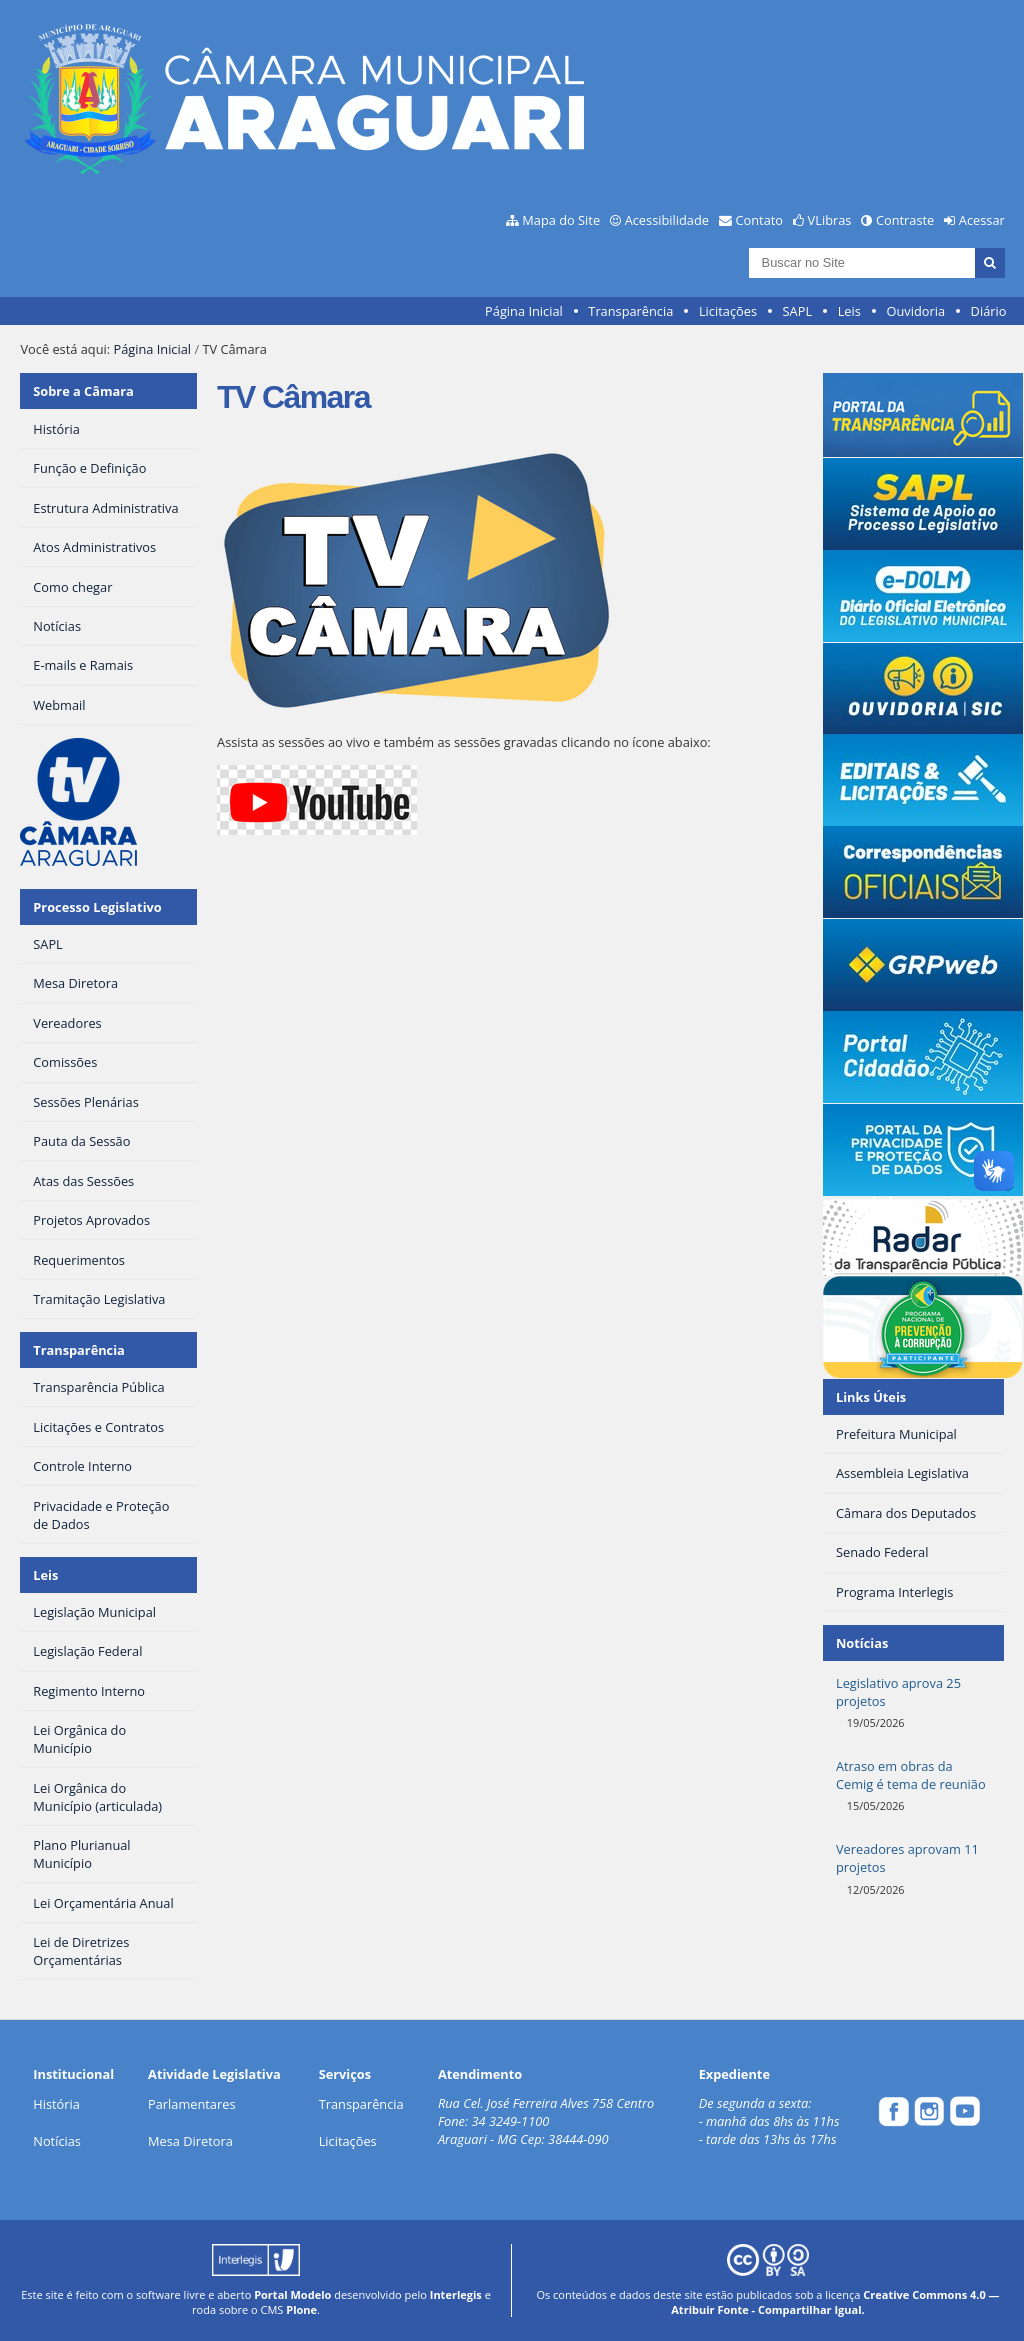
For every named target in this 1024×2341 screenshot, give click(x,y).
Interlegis (456, 2294)
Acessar (982, 220)
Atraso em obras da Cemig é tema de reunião (911, 1775)
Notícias (57, 2141)
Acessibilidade (667, 220)
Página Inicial (524, 311)
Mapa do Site (561, 220)
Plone (301, 2309)
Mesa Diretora (190, 2141)
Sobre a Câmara (83, 391)
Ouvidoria (915, 311)
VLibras (830, 220)
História (56, 2104)
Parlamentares (191, 2104)
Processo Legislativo (97, 907)
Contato (760, 220)
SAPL (798, 311)
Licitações (728, 311)
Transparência (630, 311)
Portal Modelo (292, 2294)
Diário (989, 311)
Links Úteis (871, 1397)
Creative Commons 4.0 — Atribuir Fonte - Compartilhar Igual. (835, 2302)
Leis (849, 311)
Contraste (905, 220)
